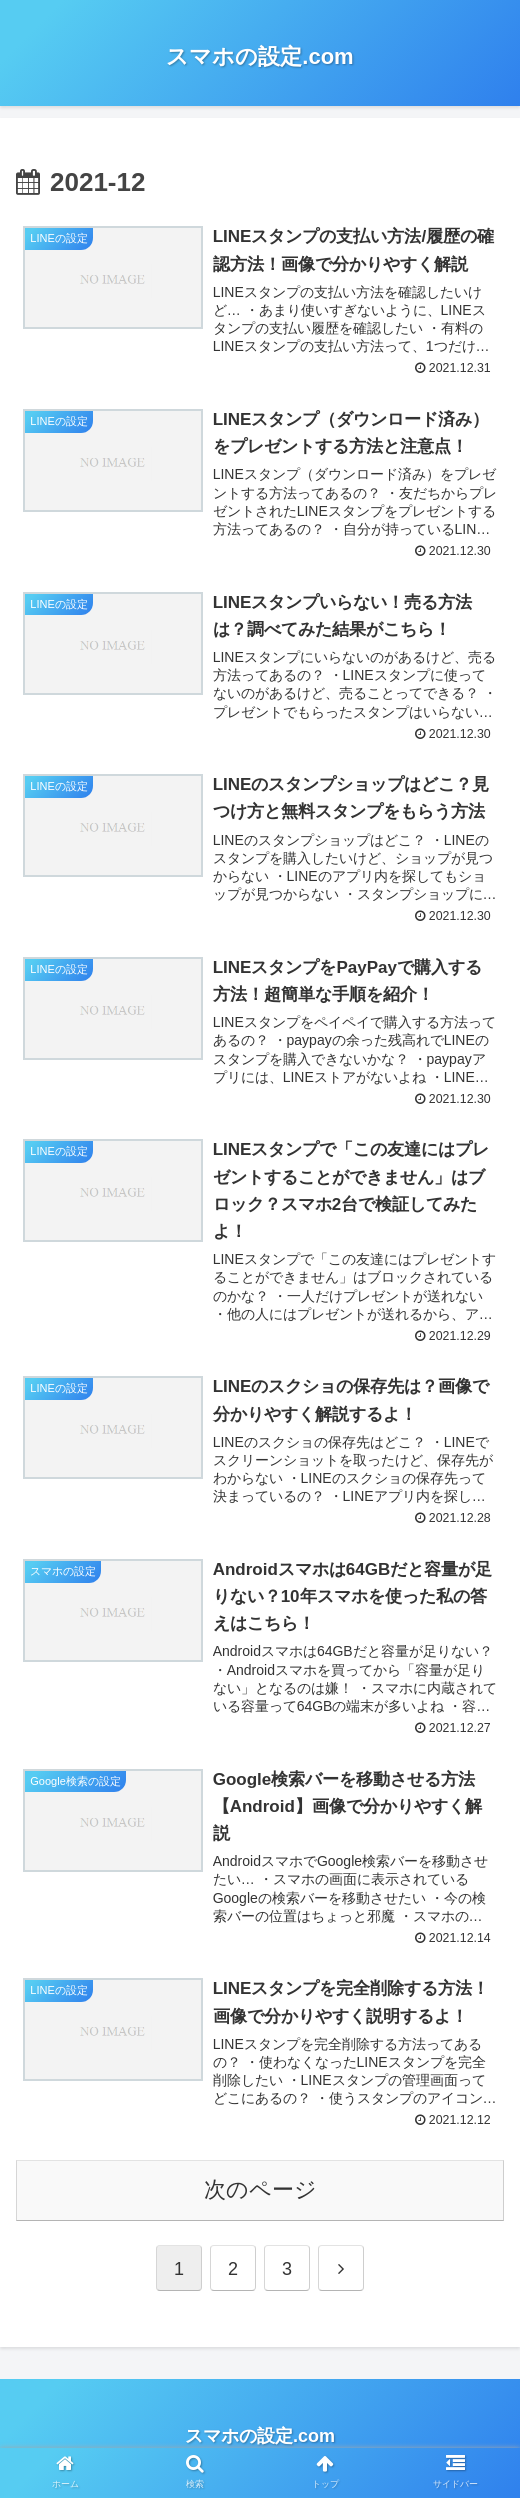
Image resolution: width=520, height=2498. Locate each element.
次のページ (260, 2193)
